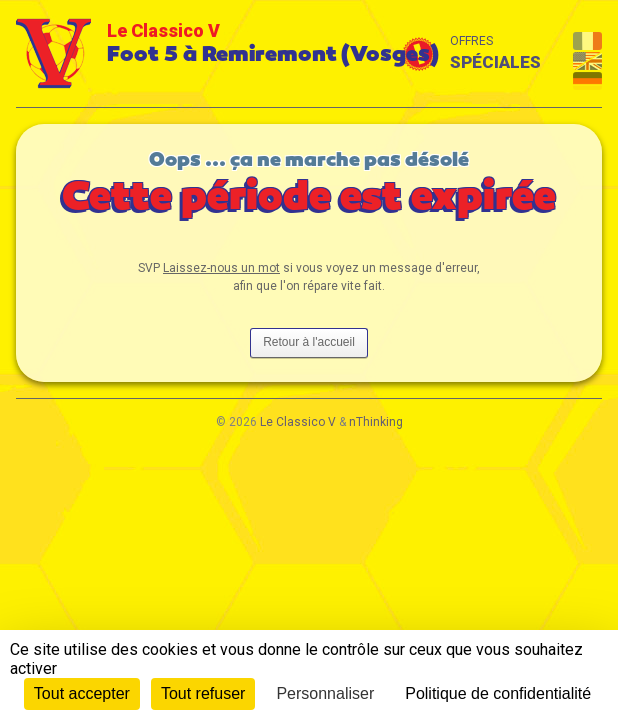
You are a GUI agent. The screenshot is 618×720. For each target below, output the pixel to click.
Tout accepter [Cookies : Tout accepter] (82, 693)
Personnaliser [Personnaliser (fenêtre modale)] (325, 693)
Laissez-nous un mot (221, 268)
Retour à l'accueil (309, 342)
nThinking (376, 422)
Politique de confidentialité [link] (498, 693)
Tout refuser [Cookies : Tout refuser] (203, 693)
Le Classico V (298, 422)
